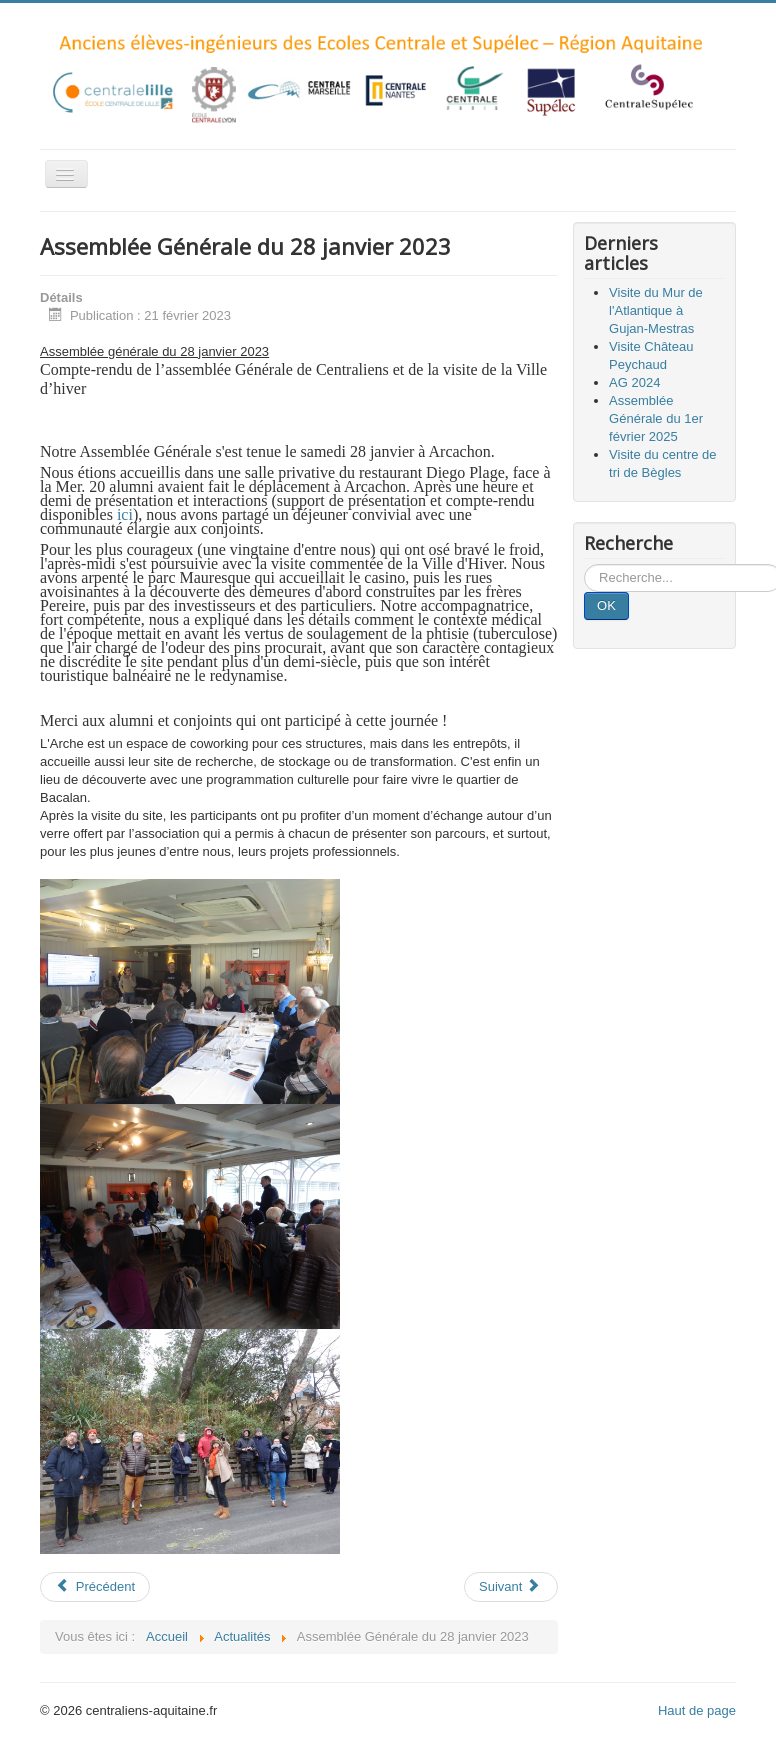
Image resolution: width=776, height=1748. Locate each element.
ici (125, 514)
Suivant (509, 1586)
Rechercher (584, 564)
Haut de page (697, 1710)
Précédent (95, 1586)
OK (606, 605)
